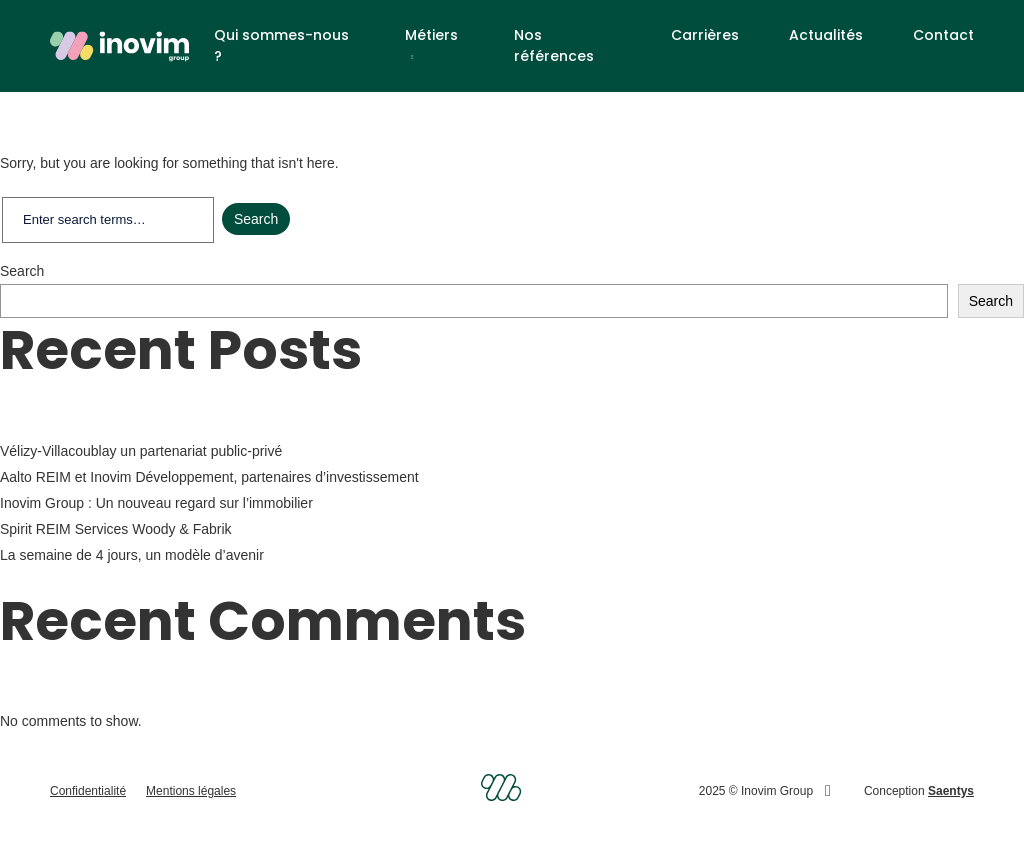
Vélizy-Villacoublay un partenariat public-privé (141, 451)
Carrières (705, 35)
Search (22, 271)
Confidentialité (88, 791)
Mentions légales (191, 791)
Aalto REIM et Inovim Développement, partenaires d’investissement (209, 477)
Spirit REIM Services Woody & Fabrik (117, 529)
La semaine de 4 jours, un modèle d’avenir (132, 555)
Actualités (826, 35)
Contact (943, 35)
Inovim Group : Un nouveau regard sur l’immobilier (156, 503)
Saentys (951, 791)
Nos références (554, 45)
